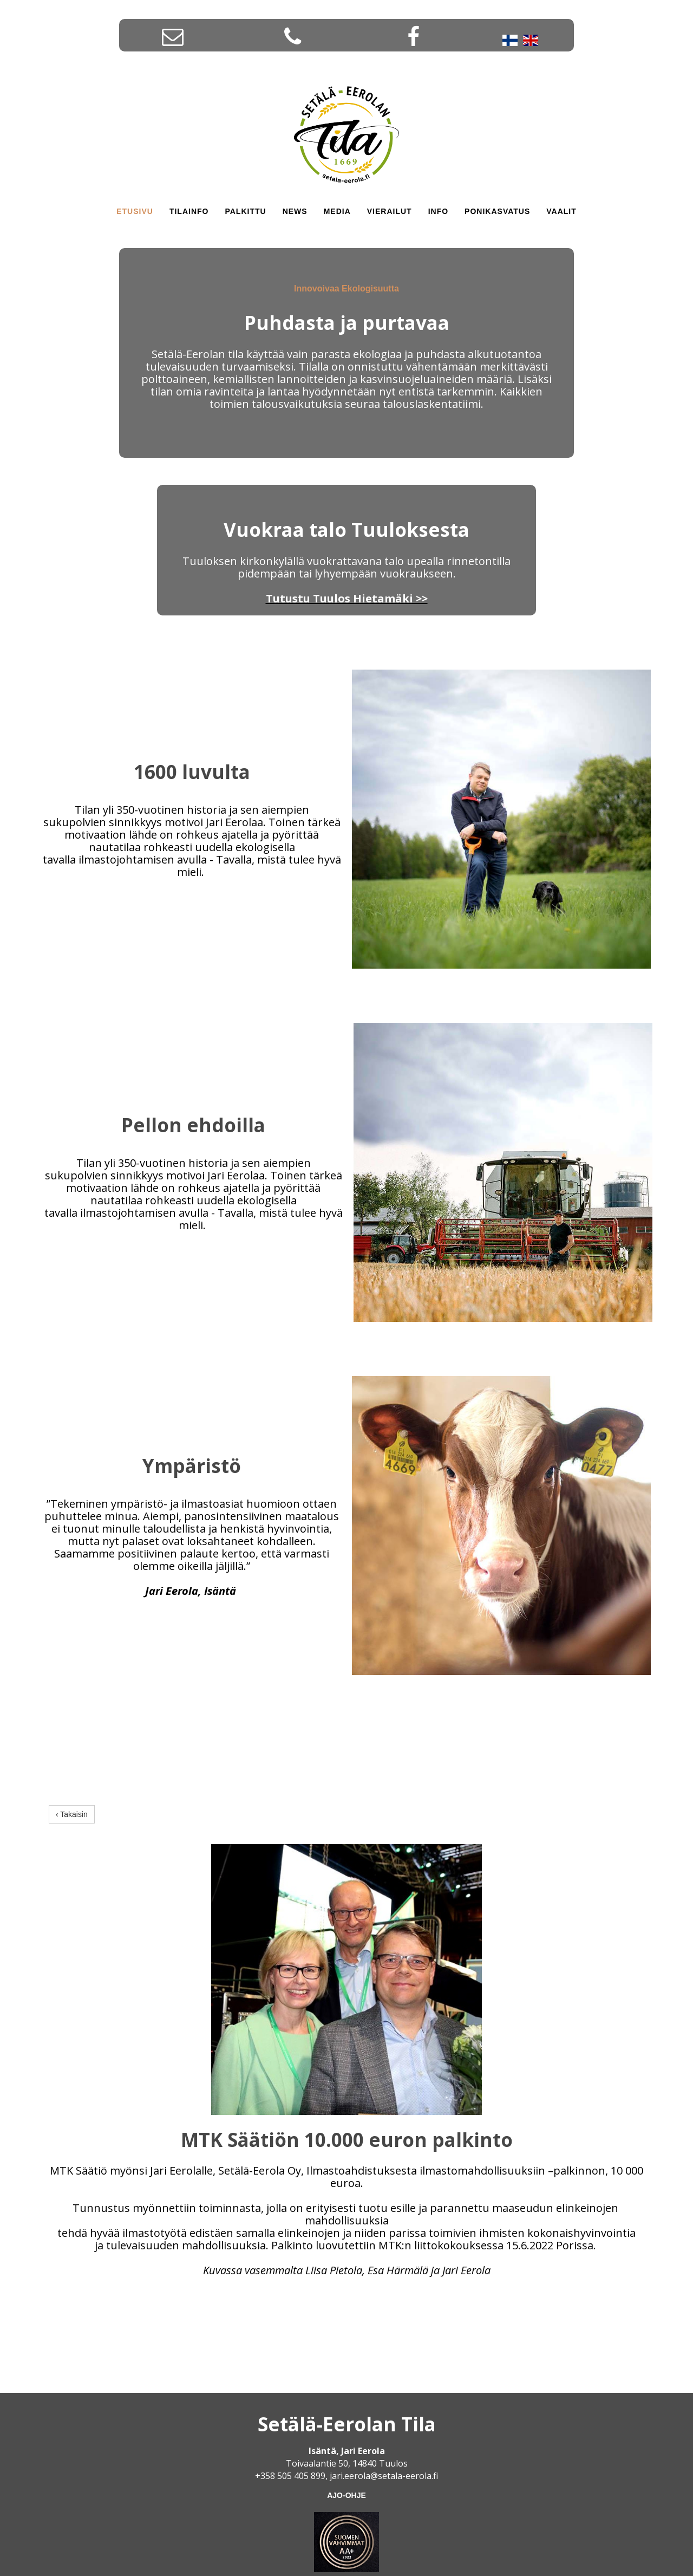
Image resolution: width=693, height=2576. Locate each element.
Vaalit (561, 211)
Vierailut (389, 211)
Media (337, 211)
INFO (438, 211)
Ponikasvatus (497, 211)
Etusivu (134, 211)
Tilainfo (189, 211)
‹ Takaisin (72, 1815)
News (295, 211)
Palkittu (245, 211)
